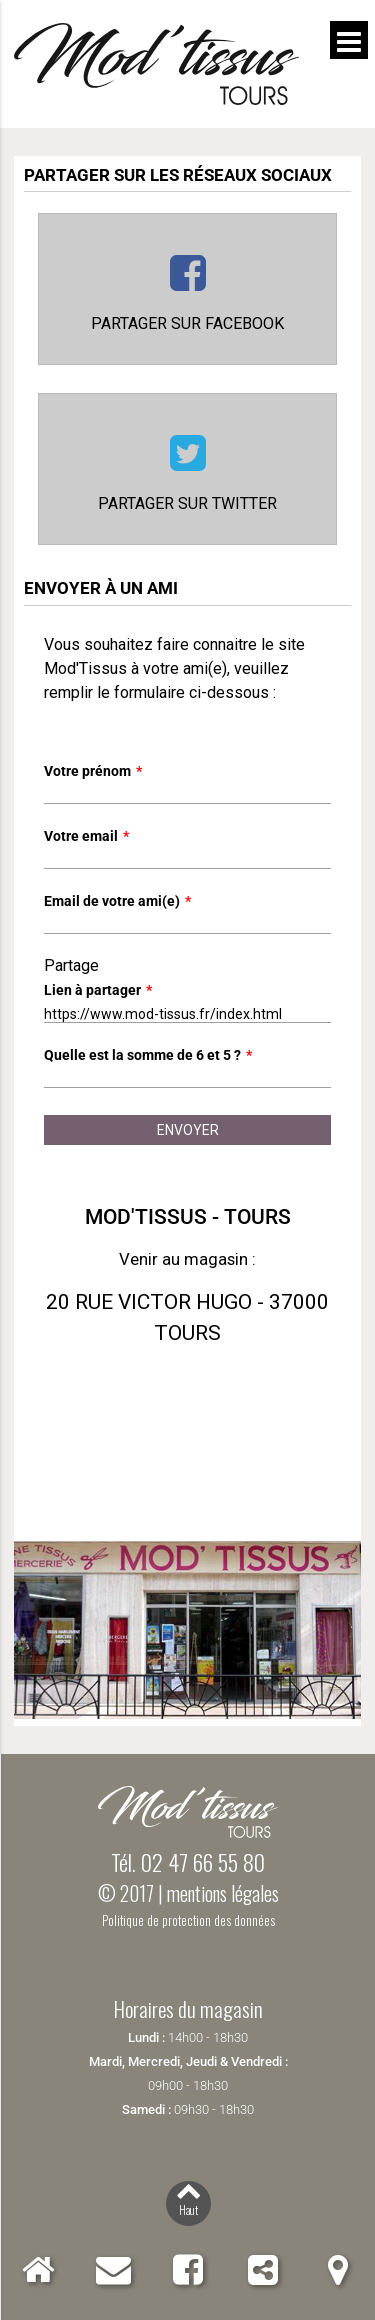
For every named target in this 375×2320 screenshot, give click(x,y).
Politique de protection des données (188, 1920)
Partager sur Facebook (187, 323)
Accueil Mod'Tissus (38, 2269)
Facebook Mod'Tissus (187, 2269)
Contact (113, 2269)
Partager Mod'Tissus (262, 2269)
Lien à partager (98, 990)
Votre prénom (93, 771)
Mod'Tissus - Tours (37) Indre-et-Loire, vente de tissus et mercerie (156, 64)
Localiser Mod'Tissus (337, 2269)
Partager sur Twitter (187, 503)
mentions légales (223, 1893)
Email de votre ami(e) (117, 901)
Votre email (86, 836)
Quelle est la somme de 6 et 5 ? (148, 1055)
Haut (188, 2210)
